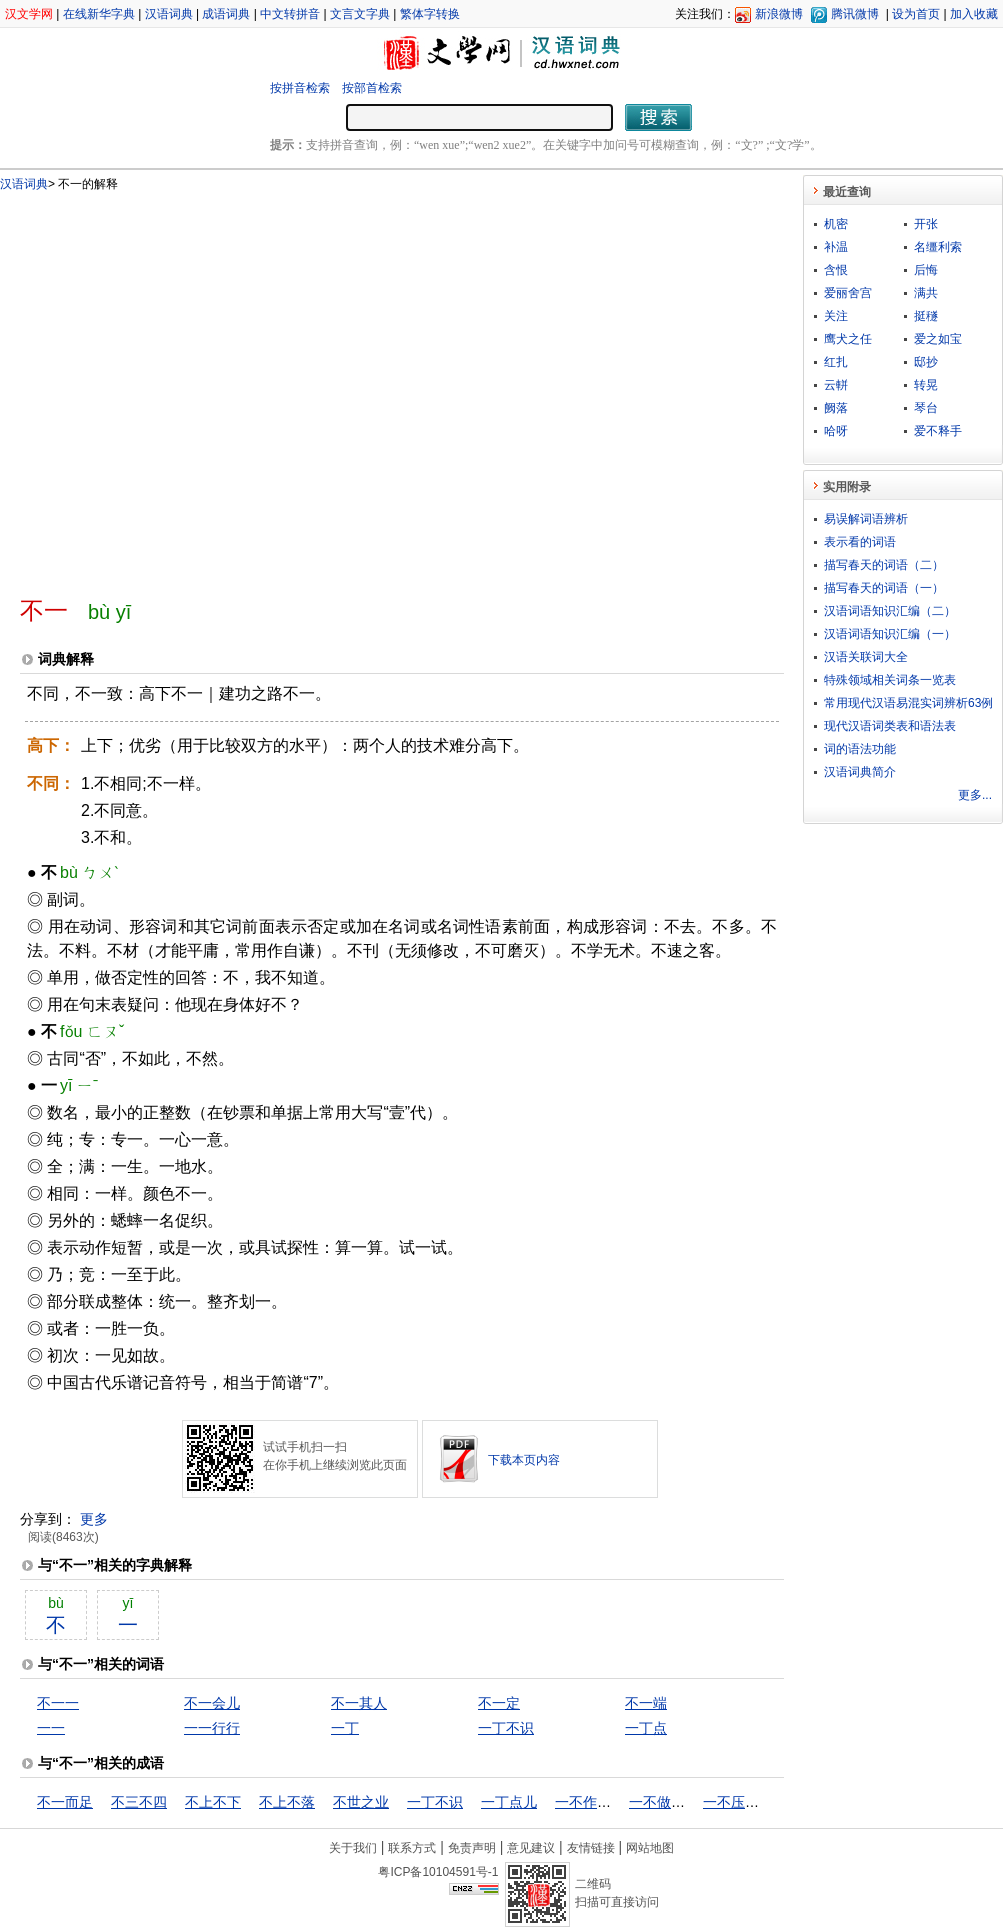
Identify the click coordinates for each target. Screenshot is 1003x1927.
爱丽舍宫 (848, 293)
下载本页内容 (524, 1460)
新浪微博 (779, 14)
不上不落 (287, 1802)
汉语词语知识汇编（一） (890, 634)
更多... (975, 795)
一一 (51, 1728)
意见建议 (531, 1848)
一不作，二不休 (604, 1802)
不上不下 (213, 1802)
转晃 (926, 385)
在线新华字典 (99, 14)
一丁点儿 (509, 1802)
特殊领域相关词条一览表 (890, 680)
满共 (926, 293)
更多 (94, 1519)
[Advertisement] (187, 385)
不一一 (58, 1703)
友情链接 (591, 1848)
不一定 (499, 1703)
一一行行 (212, 1728)
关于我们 (353, 1848)
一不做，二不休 (678, 1802)
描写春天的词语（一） (884, 588)
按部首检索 (372, 88)
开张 (926, 224)
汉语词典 (169, 14)
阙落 (836, 408)
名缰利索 (938, 247)
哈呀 (836, 431)
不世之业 (361, 1802)
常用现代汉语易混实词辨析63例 (908, 703)
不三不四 (139, 1802)
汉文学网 (29, 14)
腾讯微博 (855, 14)
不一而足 (65, 1802)
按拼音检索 (300, 88)
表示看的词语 (860, 542)
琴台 (926, 408)
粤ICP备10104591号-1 (438, 1872)
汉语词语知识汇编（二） (890, 611)
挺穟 (926, 316)
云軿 (836, 385)
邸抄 (926, 362)
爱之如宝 (938, 339)
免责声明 (472, 1848)
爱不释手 (938, 431)
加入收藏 (974, 14)
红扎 (836, 362)
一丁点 (646, 1728)
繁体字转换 (430, 14)
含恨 (836, 270)
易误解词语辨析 (866, 519)
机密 (836, 224)
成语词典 (226, 14)
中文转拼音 (290, 14)
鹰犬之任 (848, 339)
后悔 (926, 270)
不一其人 (359, 1703)
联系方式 (412, 1848)
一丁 (345, 1728)
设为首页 (916, 14)
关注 (836, 316)
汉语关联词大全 (866, 657)
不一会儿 (212, 1703)
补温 (836, 247)
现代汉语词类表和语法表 (890, 726)
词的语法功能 (860, 749)
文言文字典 (360, 14)
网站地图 (650, 1848)
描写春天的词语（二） (884, 565)
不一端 (646, 1703)
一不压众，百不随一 (766, 1802)
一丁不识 (506, 1728)
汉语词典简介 (860, 772)
